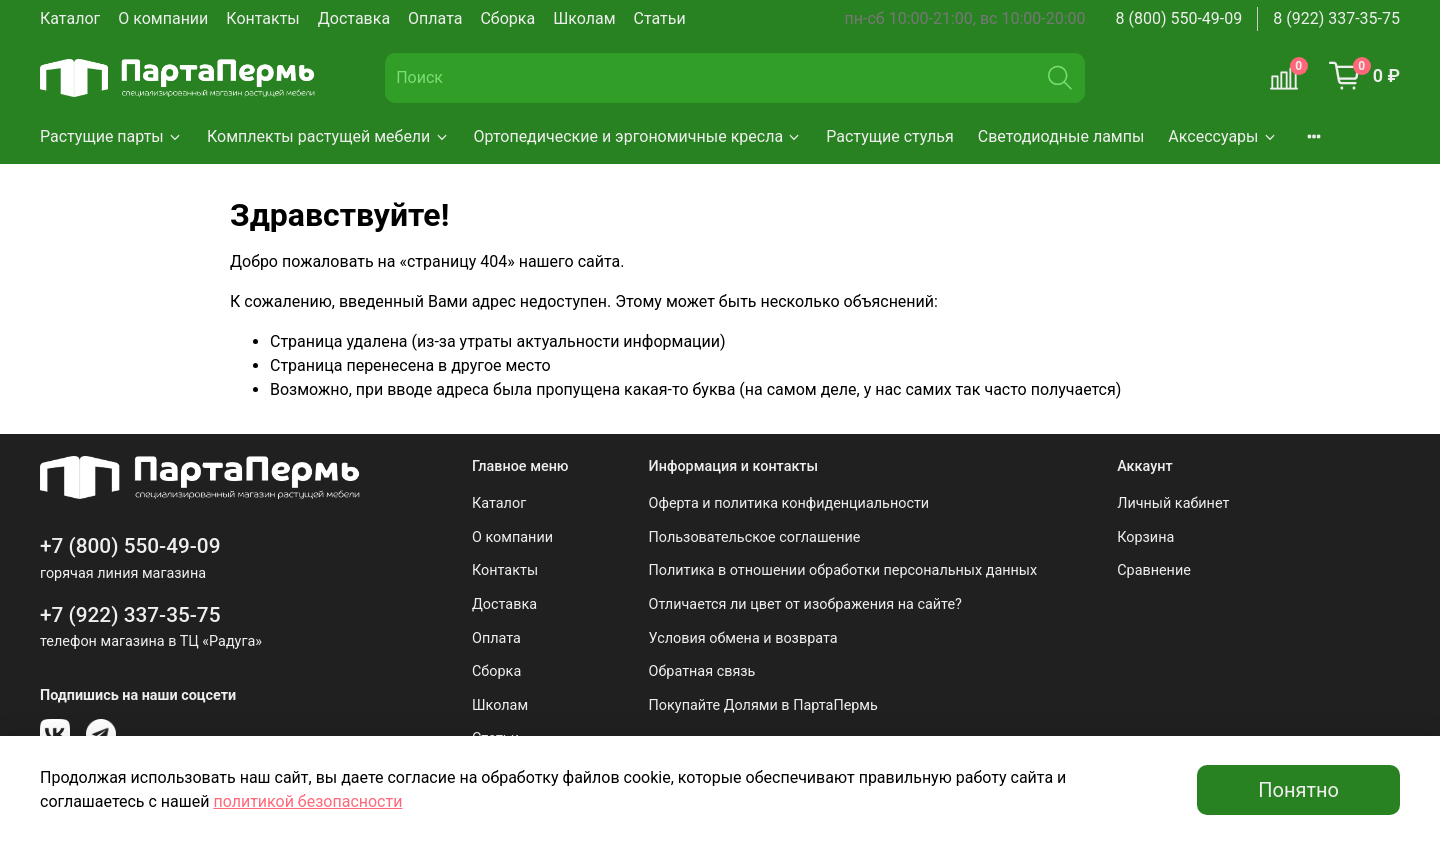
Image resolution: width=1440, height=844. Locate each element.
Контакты (262, 18)
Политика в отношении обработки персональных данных (843, 570)
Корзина (1145, 537)
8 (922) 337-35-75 (1336, 18)
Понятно (1298, 790)
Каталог (70, 18)
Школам (584, 18)
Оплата (435, 18)
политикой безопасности (307, 801)
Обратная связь (702, 671)
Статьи (660, 18)
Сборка (507, 18)
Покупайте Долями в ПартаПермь (763, 705)
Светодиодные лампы (1061, 136)
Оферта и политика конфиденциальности (789, 503)
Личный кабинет (1173, 503)
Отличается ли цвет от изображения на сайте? (805, 604)
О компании (163, 18)
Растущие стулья (890, 136)
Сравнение (1154, 570)
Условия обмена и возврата (743, 638)
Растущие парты (111, 136)
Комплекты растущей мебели (328, 136)
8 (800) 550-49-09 (1179, 18)
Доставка (354, 18)
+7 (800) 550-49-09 (130, 546)
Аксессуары (1222, 136)
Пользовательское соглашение (755, 537)
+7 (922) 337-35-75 (130, 615)
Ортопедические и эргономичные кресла (638, 136)
